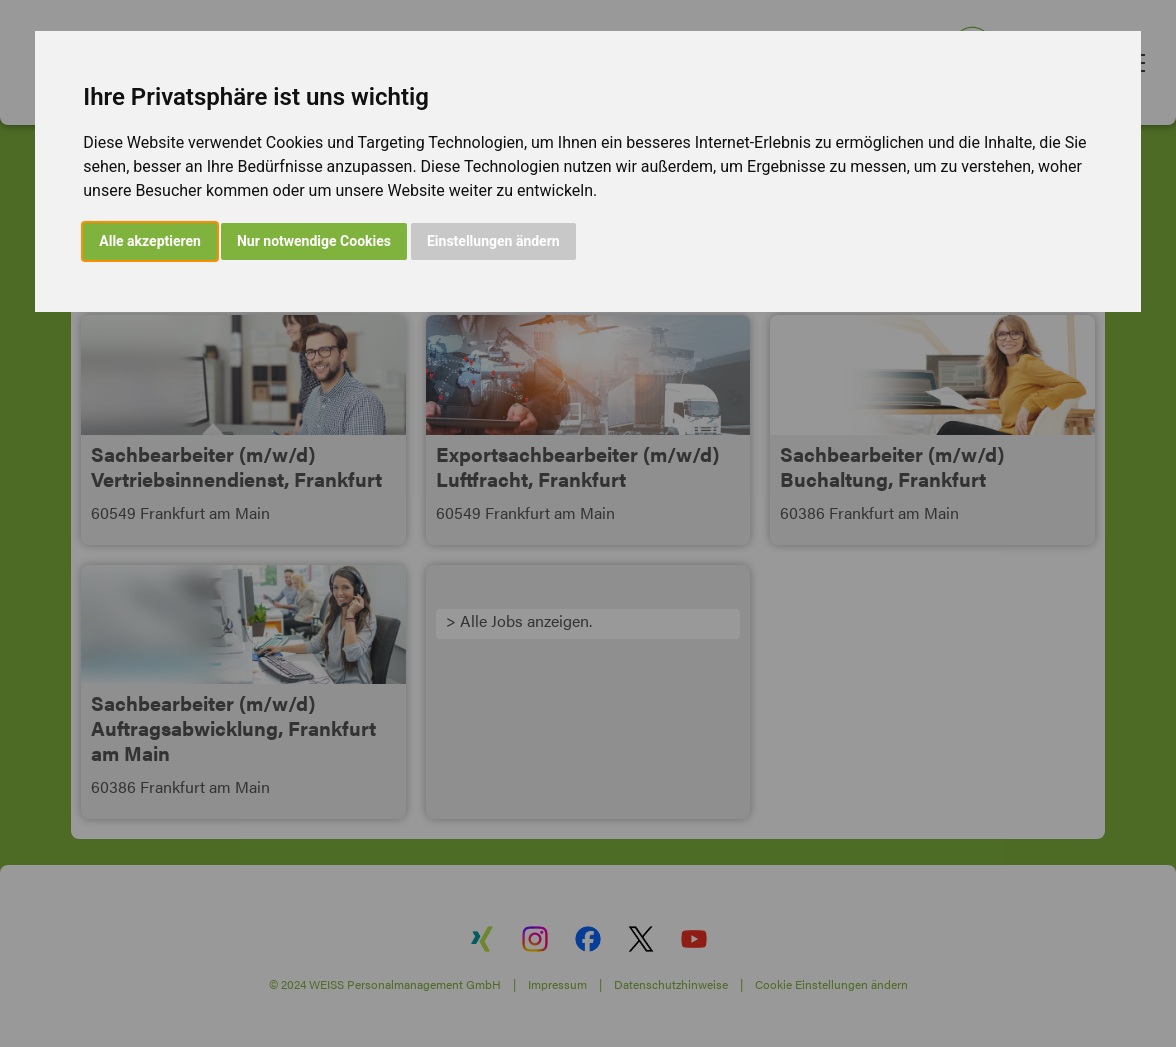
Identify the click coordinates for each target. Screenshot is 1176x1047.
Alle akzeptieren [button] (150, 241)
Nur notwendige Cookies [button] (314, 241)
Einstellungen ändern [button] (493, 241)
